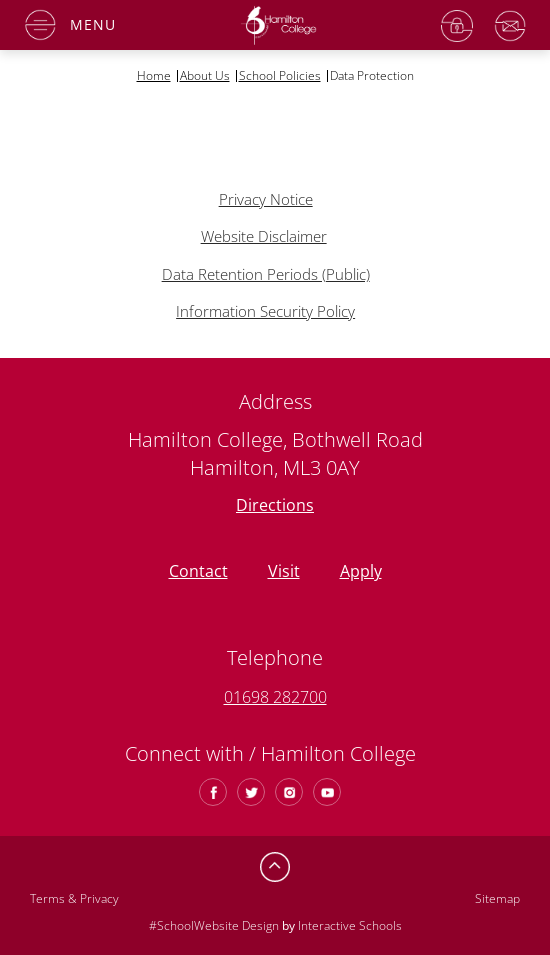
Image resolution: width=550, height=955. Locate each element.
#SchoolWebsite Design (214, 925)
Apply (361, 571)
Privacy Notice (266, 199)
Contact (198, 571)
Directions (275, 505)
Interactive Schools (350, 925)
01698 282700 (275, 697)
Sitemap (497, 898)
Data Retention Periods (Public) (266, 274)
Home (154, 76)
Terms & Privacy (74, 898)
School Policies (280, 76)
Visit (284, 571)
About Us (205, 76)
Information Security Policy (265, 311)
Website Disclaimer (264, 236)
